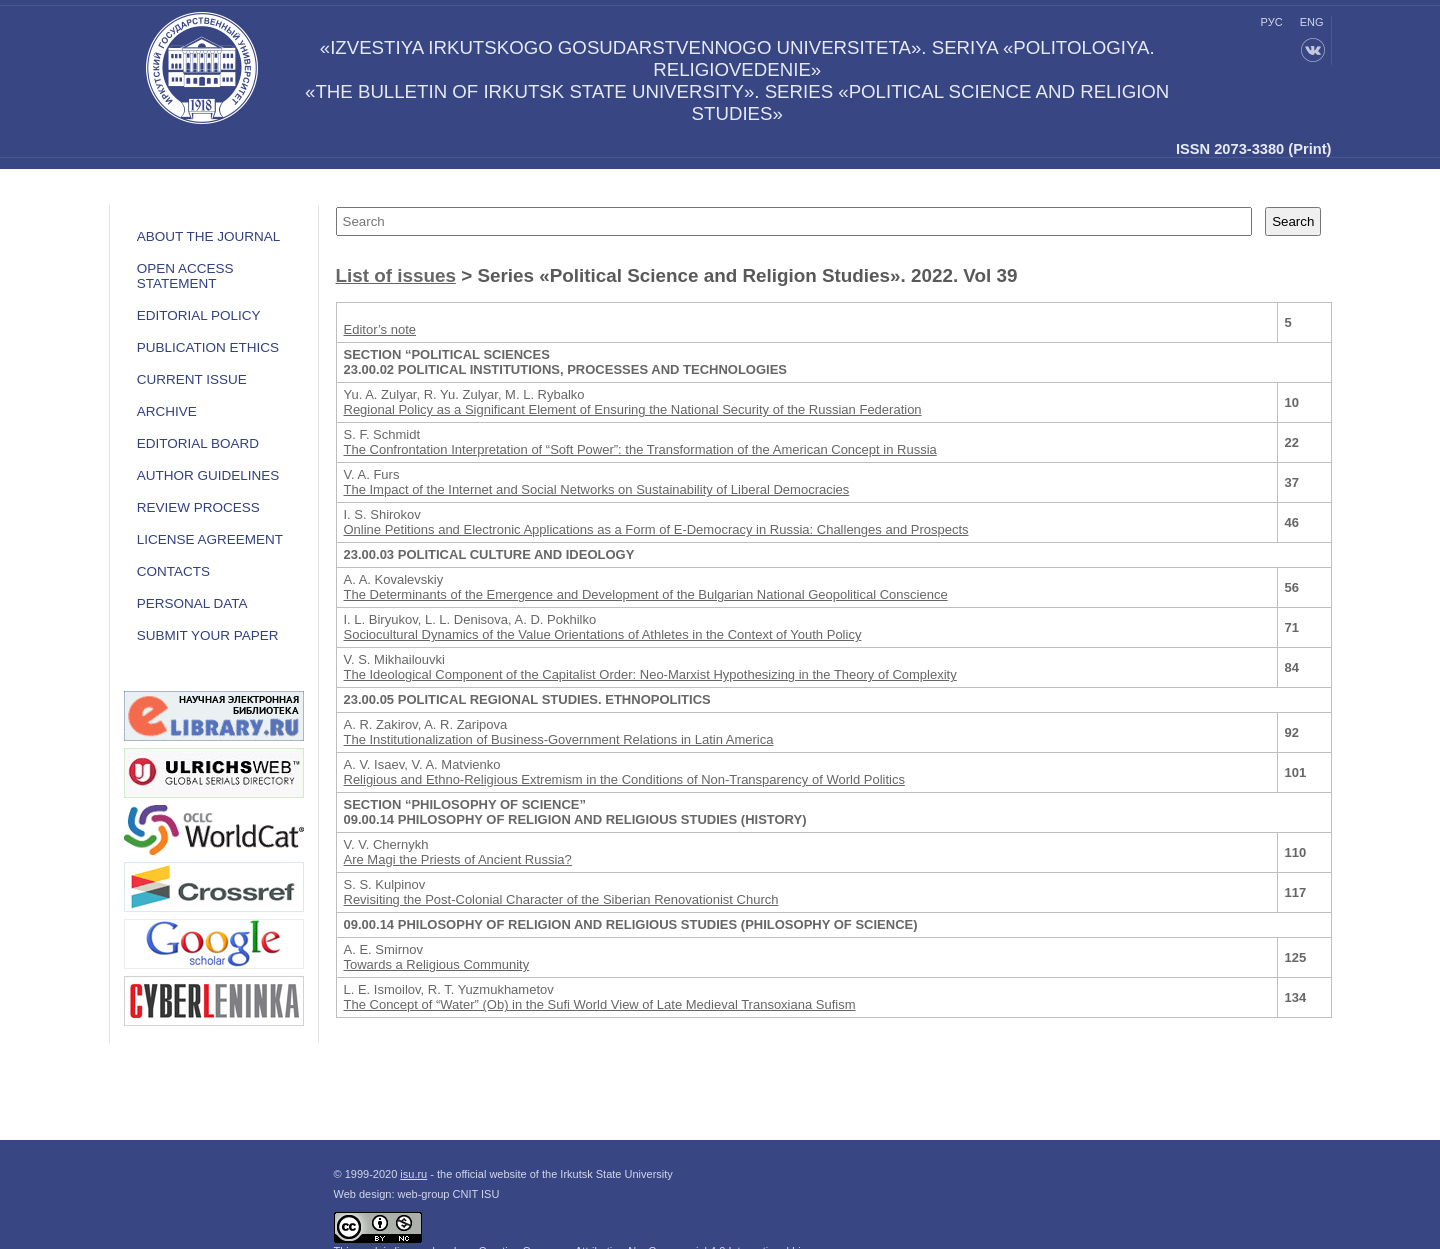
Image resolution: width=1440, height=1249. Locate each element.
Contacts (173, 571)
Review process (198, 507)
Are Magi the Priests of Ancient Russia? (458, 859)
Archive (167, 411)
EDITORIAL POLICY (199, 315)
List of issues (396, 275)
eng (1312, 22)
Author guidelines (208, 475)
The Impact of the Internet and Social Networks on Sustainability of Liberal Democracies (597, 489)
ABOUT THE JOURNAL (209, 236)
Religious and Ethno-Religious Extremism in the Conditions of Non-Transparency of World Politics (624, 779)
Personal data (192, 603)
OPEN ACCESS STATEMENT (185, 276)
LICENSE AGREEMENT (210, 539)
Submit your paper (208, 635)
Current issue (192, 379)
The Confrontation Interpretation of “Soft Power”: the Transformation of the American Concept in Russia (640, 449)
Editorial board (198, 443)
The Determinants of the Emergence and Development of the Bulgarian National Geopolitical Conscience (646, 594)
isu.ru (413, 1174)
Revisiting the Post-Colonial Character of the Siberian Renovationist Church (561, 899)
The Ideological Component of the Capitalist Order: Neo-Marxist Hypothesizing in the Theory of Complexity (650, 674)
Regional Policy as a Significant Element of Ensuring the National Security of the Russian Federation (633, 409)
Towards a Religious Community (437, 964)
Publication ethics (208, 347)
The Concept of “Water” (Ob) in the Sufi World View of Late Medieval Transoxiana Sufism (600, 1004)
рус (1272, 22)
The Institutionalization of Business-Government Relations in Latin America (559, 739)
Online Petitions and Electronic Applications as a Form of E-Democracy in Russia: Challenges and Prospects (656, 529)
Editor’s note (380, 329)
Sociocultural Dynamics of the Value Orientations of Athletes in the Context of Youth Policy (603, 634)
